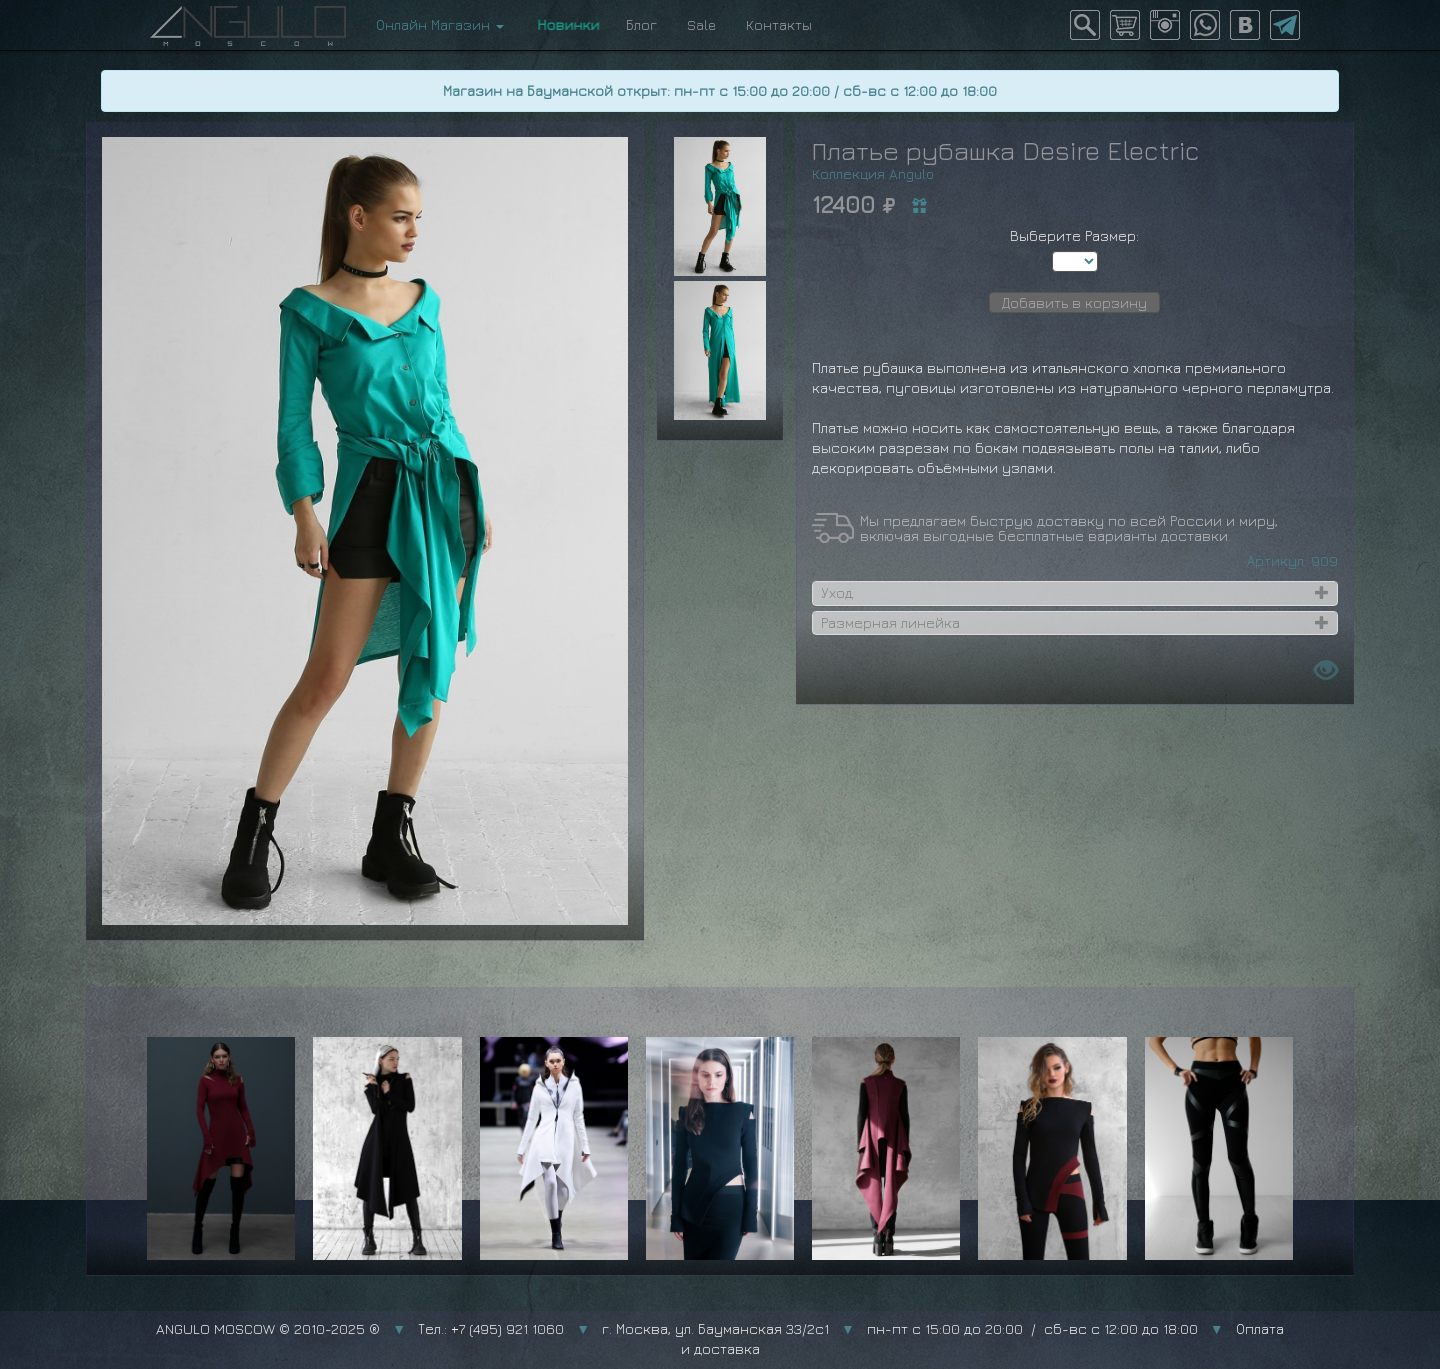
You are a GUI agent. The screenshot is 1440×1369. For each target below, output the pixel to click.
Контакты (779, 24)
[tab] (1075, 593)
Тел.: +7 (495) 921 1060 (491, 1328)
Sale (701, 24)
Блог (641, 24)
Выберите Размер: (1074, 235)
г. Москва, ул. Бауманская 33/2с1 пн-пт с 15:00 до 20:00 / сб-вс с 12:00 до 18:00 (900, 1328)
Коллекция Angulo (873, 173)
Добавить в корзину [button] (1074, 302)
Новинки (565, 24)
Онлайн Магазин (440, 24)
